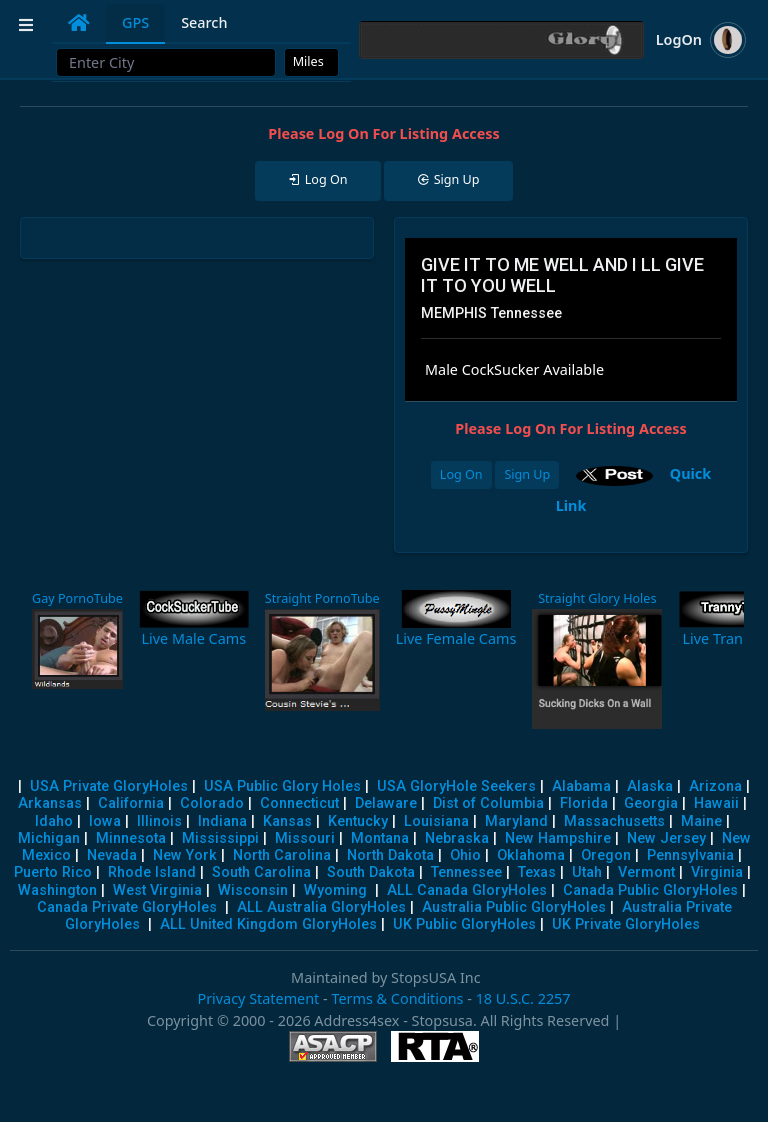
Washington (57, 890)
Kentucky (358, 821)
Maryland (516, 821)
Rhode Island (152, 872)
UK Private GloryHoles (626, 924)
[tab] (79, 23)
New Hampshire (558, 838)
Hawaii (716, 803)
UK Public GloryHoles (464, 924)
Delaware (386, 803)
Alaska (650, 786)
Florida (584, 803)
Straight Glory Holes (597, 598)
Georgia (651, 803)
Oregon (606, 855)
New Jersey (666, 838)
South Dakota (371, 872)
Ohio (465, 855)
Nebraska (457, 838)
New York (185, 855)
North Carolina (282, 855)
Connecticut (299, 803)
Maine (701, 821)
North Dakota (390, 855)
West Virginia (157, 890)
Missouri (305, 838)
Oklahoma (531, 855)
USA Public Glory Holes (282, 786)
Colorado (212, 803)
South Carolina (261, 872)
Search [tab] (204, 22)
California (131, 803)
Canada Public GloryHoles (650, 890)
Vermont (646, 872)
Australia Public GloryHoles (514, 907)
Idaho (54, 821)
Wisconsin (253, 890)
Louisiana (436, 821)
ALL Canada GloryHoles (467, 890)
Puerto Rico (53, 872)
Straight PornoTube (322, 598)
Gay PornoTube (77, 598)
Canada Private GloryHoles (127, 907)
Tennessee (466, 872)
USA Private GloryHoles (109, 786)
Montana (380, 838)
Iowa (105, 821)
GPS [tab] (135, 22)
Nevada (112, 855)
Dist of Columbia (488, 803)
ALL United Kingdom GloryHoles (268, 924)
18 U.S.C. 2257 (523, 998)
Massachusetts (614, 821)
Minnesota (131, 838)
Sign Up (527, 474)
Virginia (717, 872)
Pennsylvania (690, 855)
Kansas (287, 821)
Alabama (581, 786)
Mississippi (220, 838)
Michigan (49, 838)
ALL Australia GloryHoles (321, 907)
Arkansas (50, 803)
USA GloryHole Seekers (456, 786)
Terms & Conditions (397, 998)
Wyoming (335, 890)
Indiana (222, 821)
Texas (537, 872)
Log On (461, 474)
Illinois (159, 821)
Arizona (715, 786)
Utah (587, 872)
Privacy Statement (258, 998)
